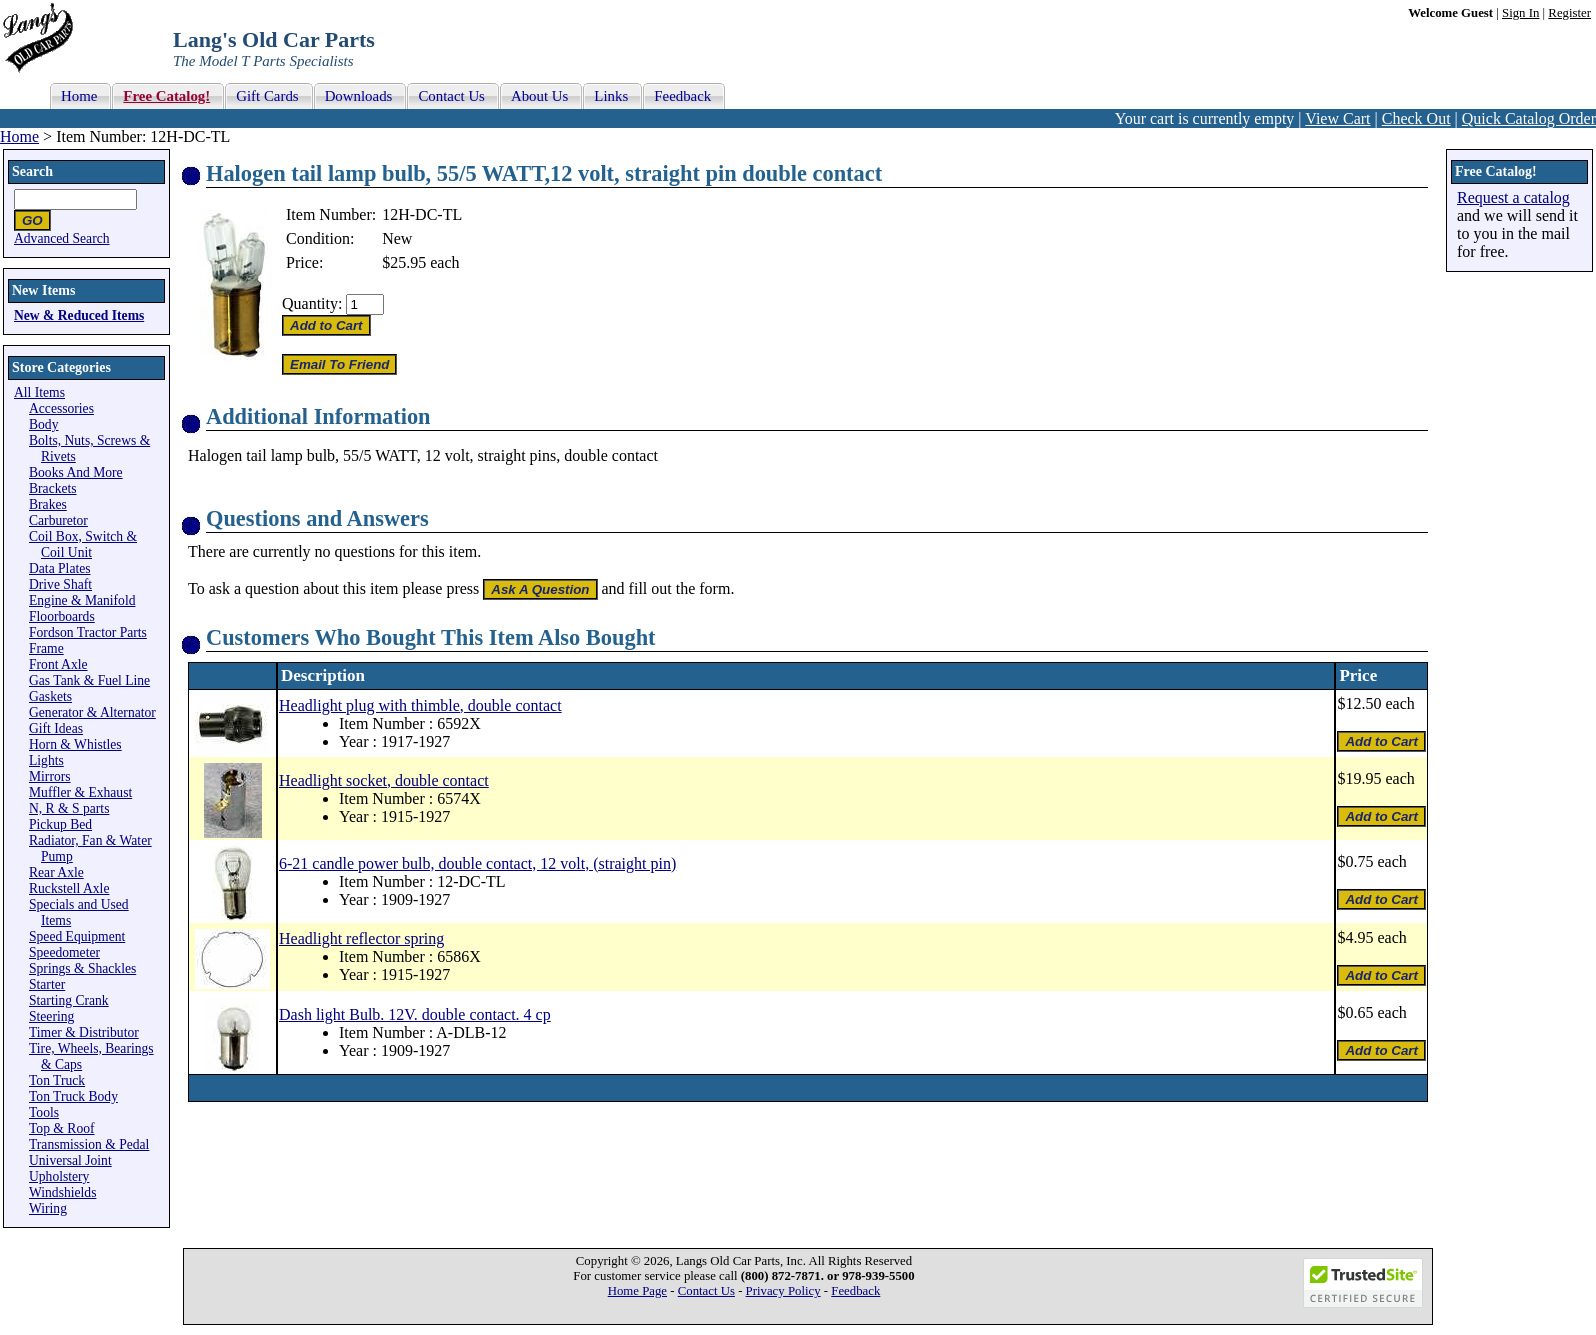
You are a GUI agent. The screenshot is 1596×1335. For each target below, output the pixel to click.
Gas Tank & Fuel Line (89, 680)
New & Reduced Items (79, 315)
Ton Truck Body (73, 1096)
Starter (47, 984)
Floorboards (62, 616)
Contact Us (706, 1291)
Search (32, 171)
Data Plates (60, 568)
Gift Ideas (56, 728)
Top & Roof (62, 1128)
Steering (51, 1016)
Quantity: (312, 303)
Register (1569, 13)
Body (43, 424)
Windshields (62, 1192)
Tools (44, 1112)
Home (19, 136)
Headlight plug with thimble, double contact (420, 705)
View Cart (1337, 118)
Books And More (76, 472)
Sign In (1520, 13)
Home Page (637, 1291)
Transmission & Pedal (89, 1144)
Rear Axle (56, 872)
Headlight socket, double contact (384, 780)
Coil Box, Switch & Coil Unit (83, 544)
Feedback (855, 1291)
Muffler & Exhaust (80, 792)
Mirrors (50, 776)
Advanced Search (62, 238)
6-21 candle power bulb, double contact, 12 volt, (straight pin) (477, 863)
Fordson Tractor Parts (88, 632)
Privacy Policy (783, 1291)
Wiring (48, 1208)
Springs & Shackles (82, 968)
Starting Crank (69, 1000)
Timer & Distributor (84, 1032)
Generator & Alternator (92, 712)
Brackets (53, 488)
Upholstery (59, 1176)
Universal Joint (70, 1160)
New (397, 238)
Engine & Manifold (82, 600)
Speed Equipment (77, 936)
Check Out (1416, 118)
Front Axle (58, 664)
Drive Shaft (60, 584)
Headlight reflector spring (361, 938)
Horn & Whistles (75, 744)
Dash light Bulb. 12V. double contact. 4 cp (415, 1014)
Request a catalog (1513, 197)
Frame (46, 648)
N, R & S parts (69, 808)
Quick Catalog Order (1529, 118)
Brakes (48, 504)
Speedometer (64, 952)
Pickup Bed (60, 824)
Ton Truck (57, 1080)
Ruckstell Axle (69, 888)
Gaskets (50, 696)
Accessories (61, 408)
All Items (39, 392)
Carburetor (58, 520)
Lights (46, 760)
